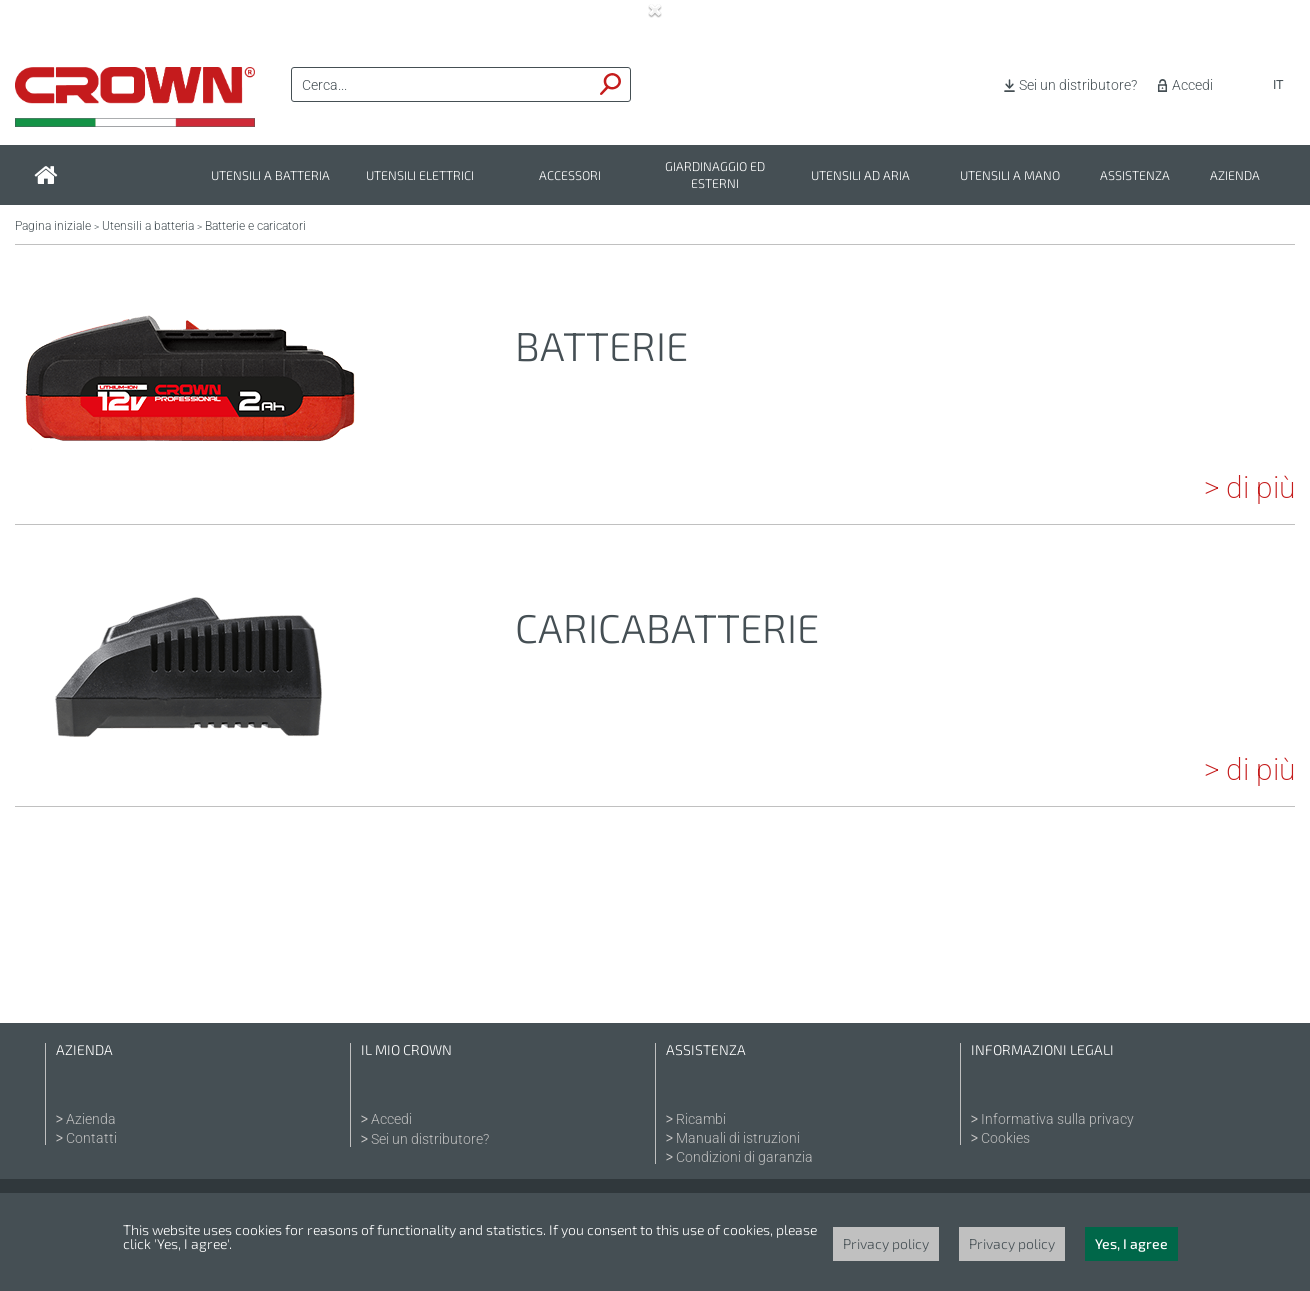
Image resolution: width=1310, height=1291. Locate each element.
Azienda (1235, 175)
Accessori (570, 175)
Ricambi (701, 1119)
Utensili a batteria (270, 175)
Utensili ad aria (860, 175)
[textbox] (442, 85)
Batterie (601, 345)
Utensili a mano (1010, 175)
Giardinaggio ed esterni (715, 175)
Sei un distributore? (1078, 85)
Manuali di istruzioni (738, 1138)
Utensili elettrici (420, 175)
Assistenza (1135, 175)
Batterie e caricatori (255, 226)
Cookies (1005, 1138)
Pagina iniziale (53, 226)
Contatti (91, 1138)
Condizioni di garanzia (744, 1157)
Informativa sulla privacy (1057, 1119)
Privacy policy (886, 1243)
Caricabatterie (667, 627)
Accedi (1192, 85)
